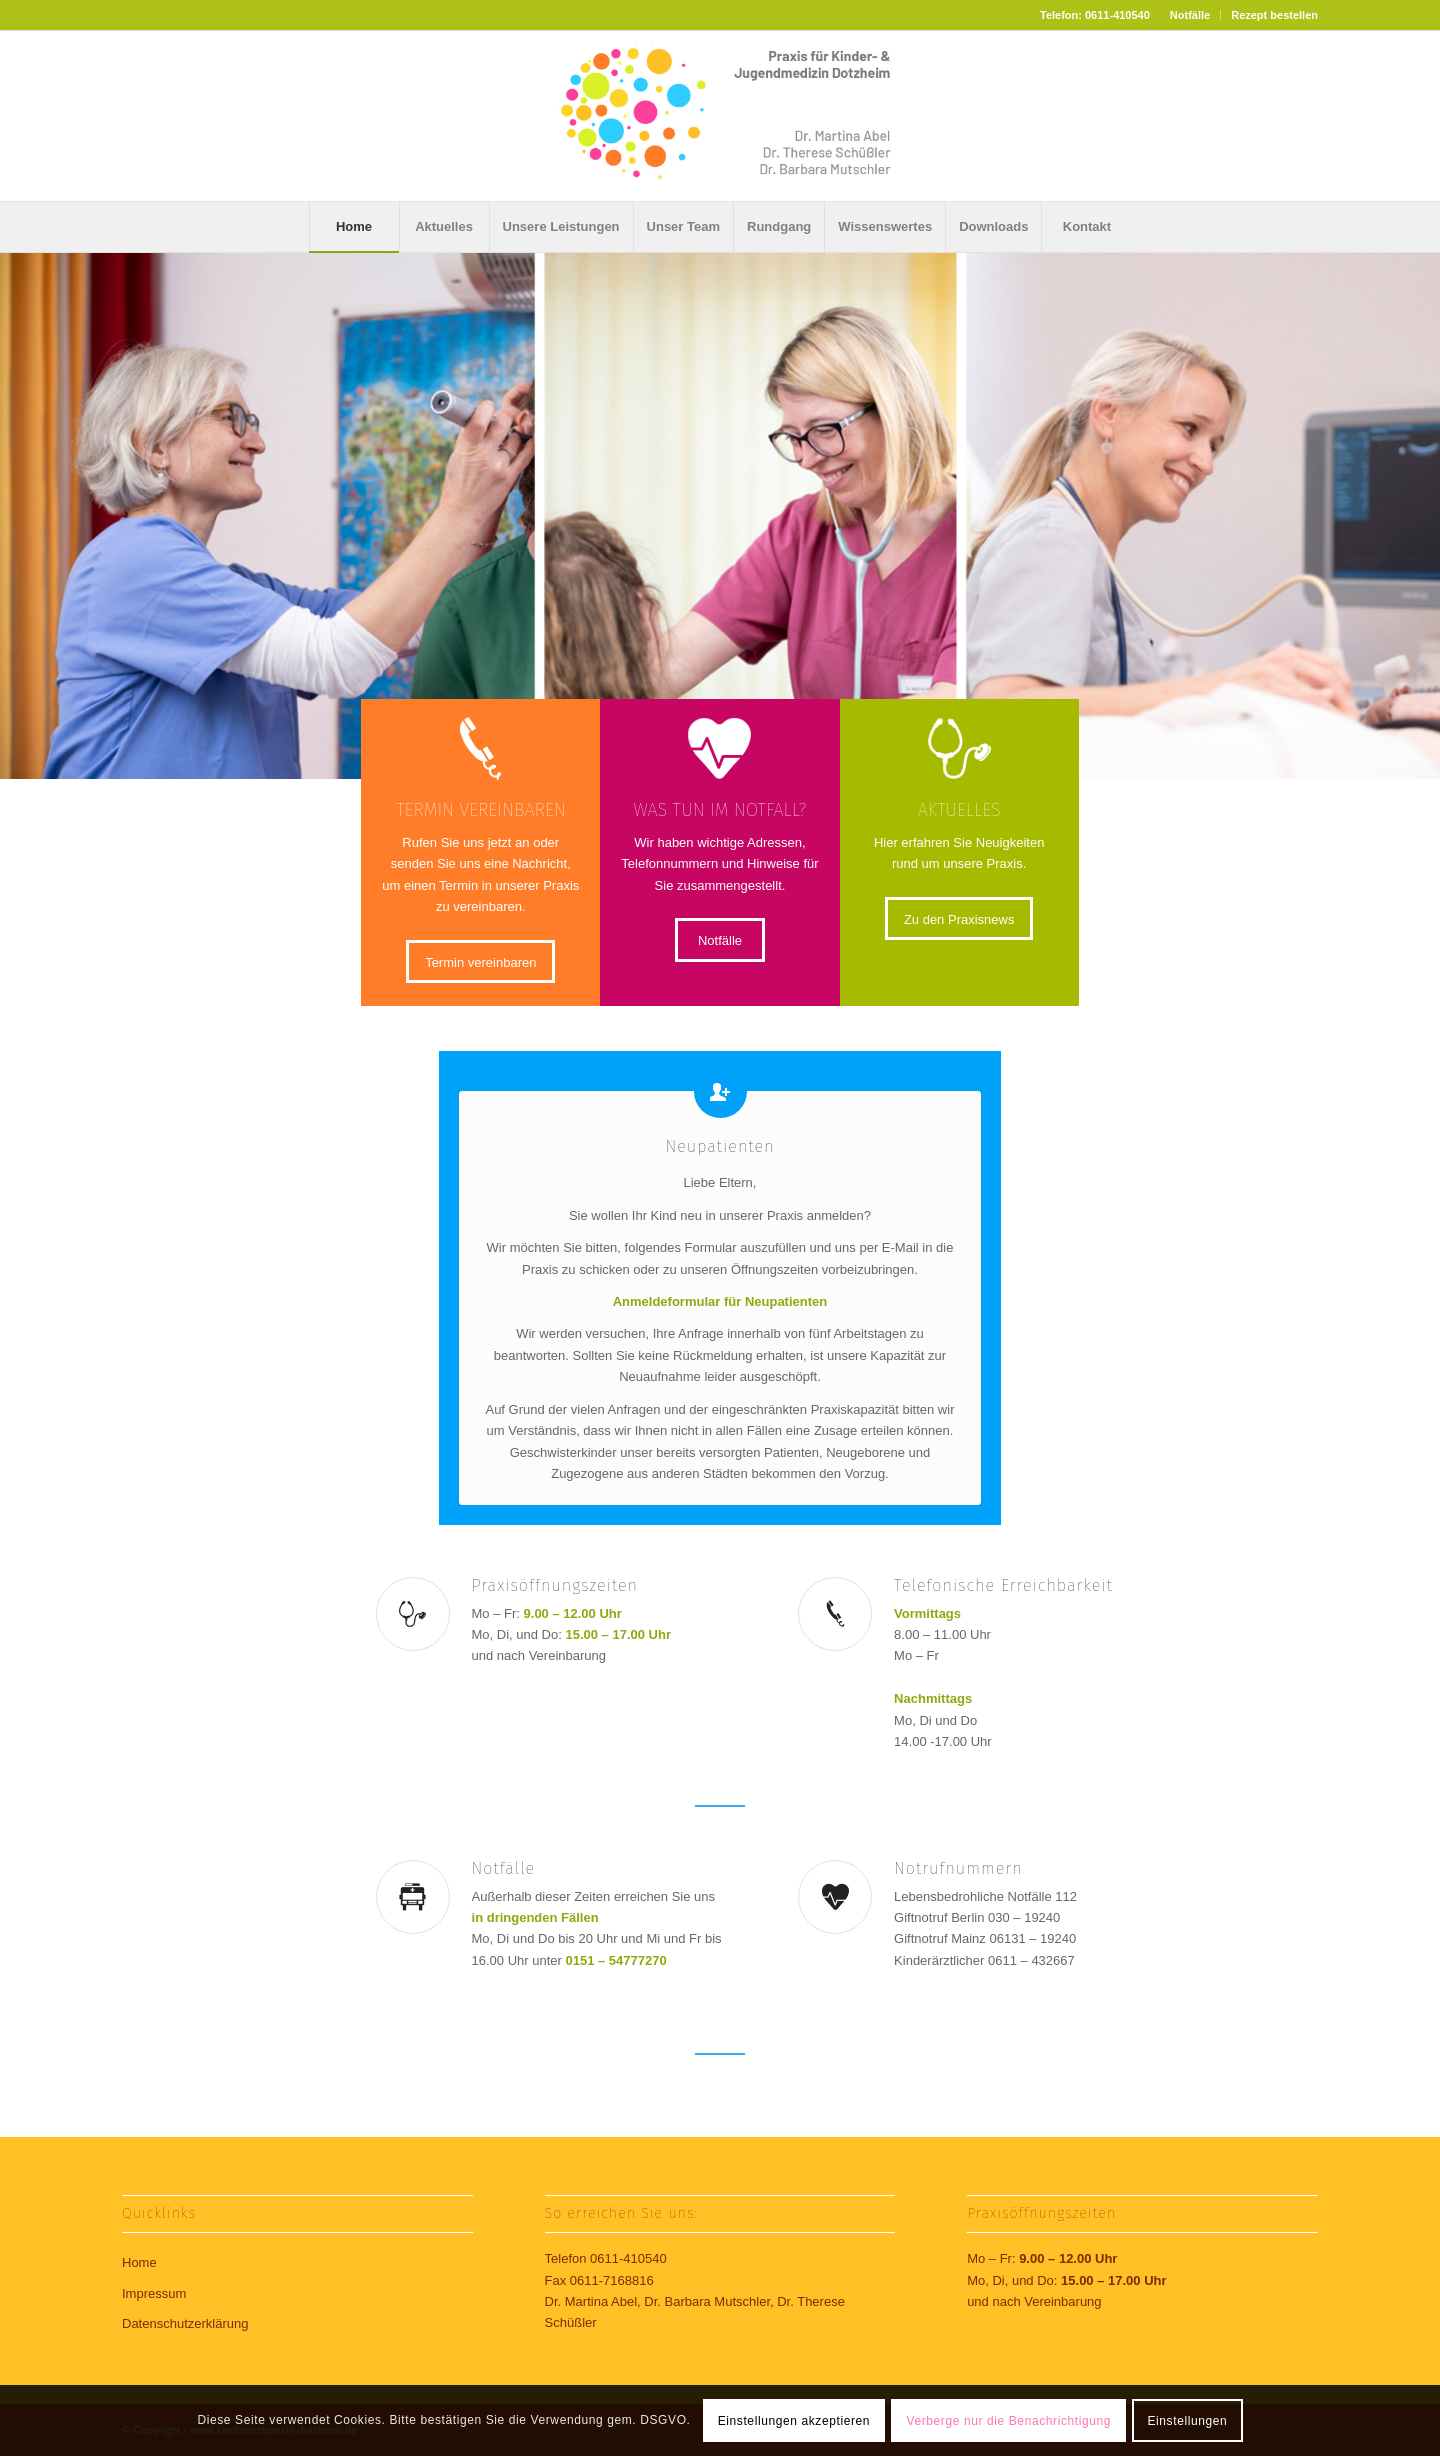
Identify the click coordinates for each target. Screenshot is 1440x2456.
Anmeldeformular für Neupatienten (720, 1301)
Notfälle (1190, 15)
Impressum (154, 2293)
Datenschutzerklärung (185, 2323)
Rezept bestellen (1274, 15)
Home (139, 2262)
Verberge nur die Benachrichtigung (1009, 2421)
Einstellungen (1187, 2421)
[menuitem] (1190, 15)
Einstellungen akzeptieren (794, 2421)
